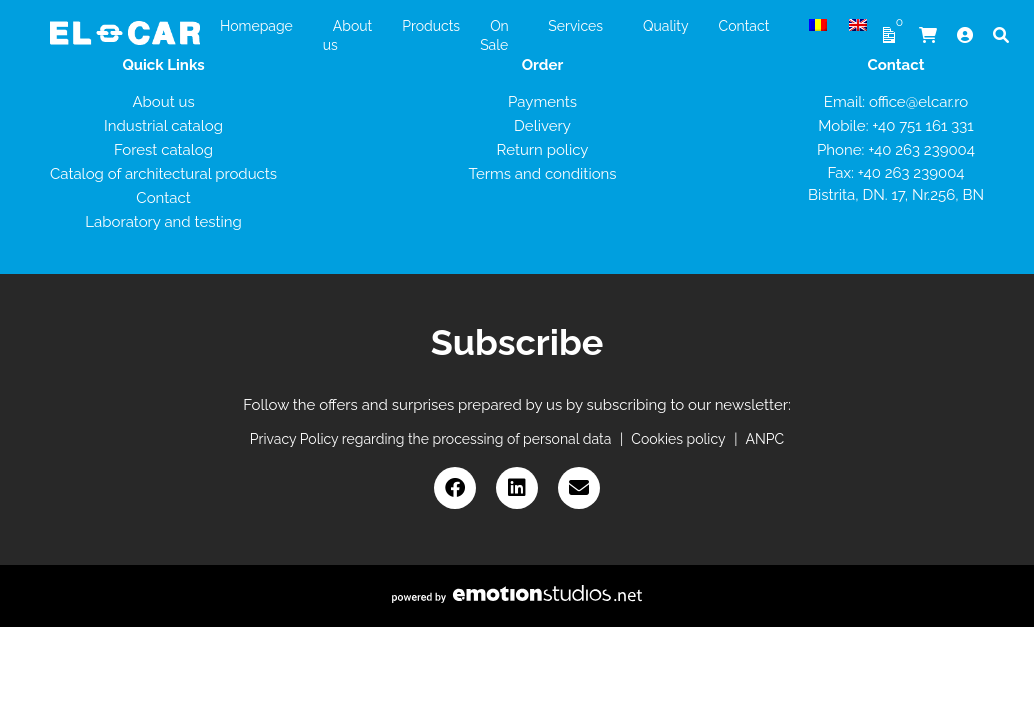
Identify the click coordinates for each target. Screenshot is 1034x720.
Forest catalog (163, 150)
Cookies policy (678, 439)
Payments (542, 102)
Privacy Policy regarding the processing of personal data (431, 439)
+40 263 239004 (921, 150)
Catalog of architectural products (163, 174)
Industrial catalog (163, 126)
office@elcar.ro (918, 102)
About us (163, 102)
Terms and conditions (542, 174)
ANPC (765, 439)
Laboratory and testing (163, 222)
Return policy (543, 150)
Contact (163, 198)
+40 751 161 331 (922, 126)
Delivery (542, 126)
